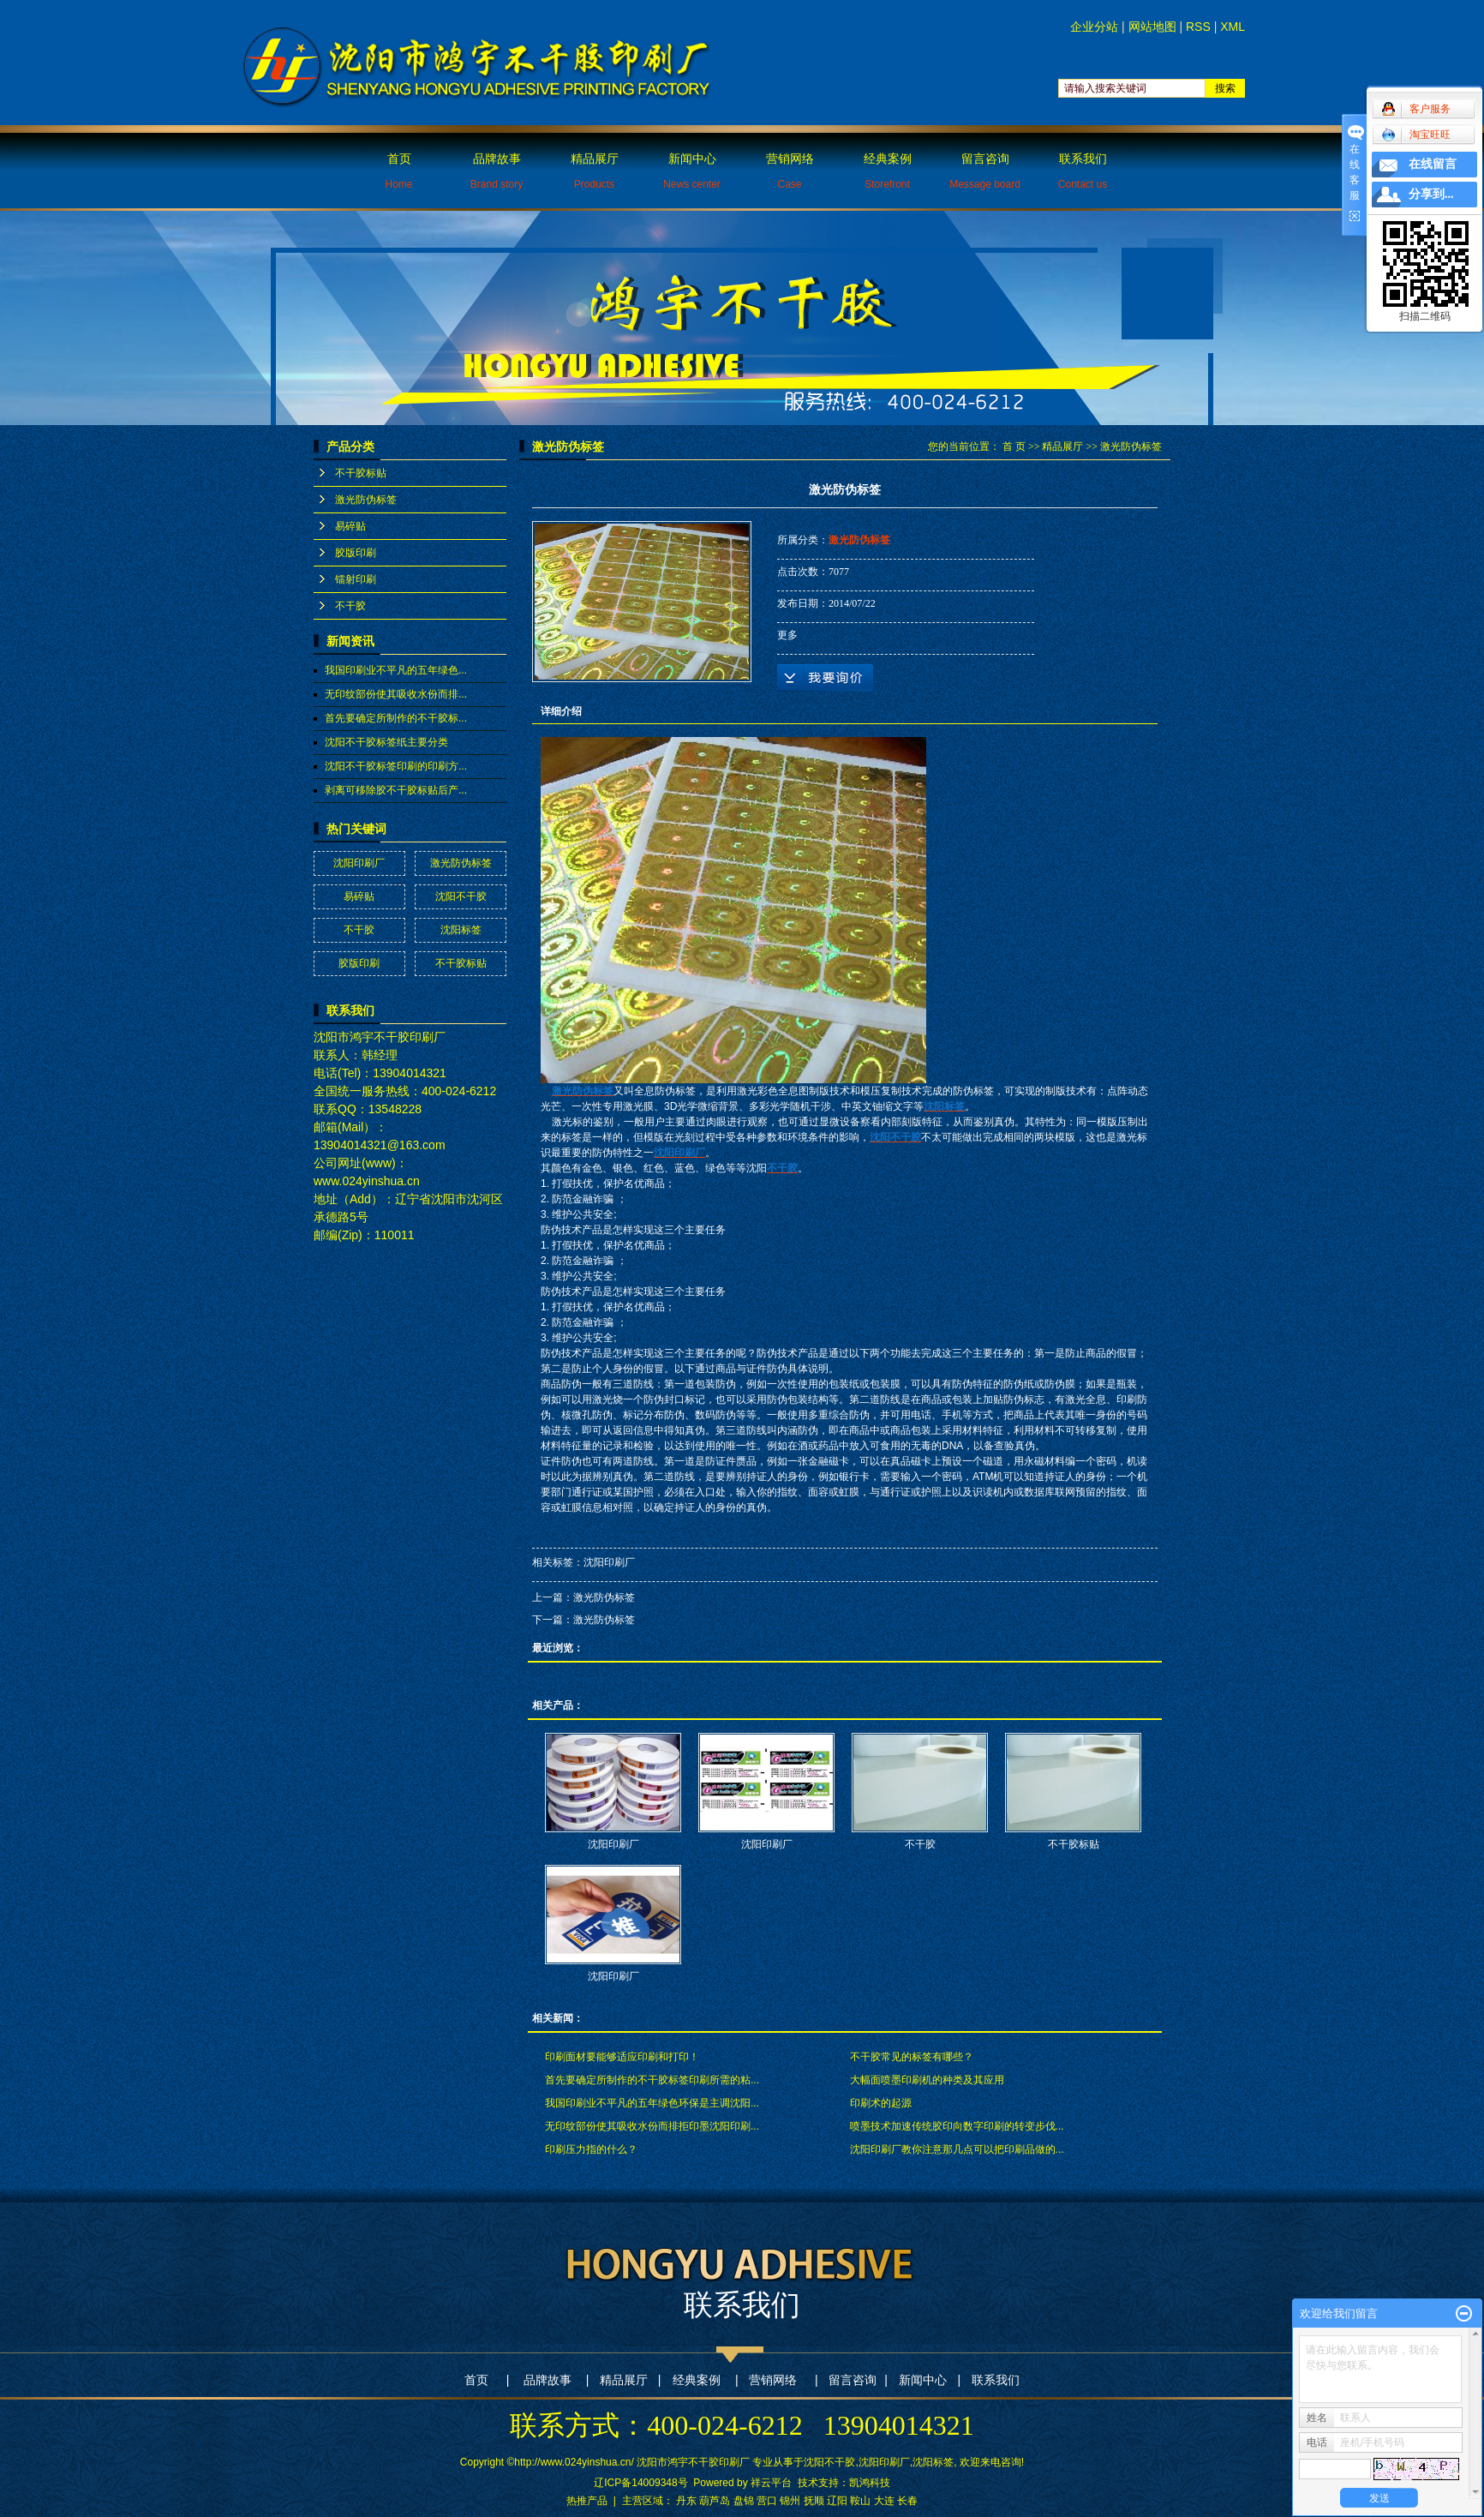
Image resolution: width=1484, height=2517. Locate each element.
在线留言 (1433, 164)
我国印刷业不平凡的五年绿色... (396, 670)
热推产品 (586, 2501)
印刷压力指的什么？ (591, 2149)
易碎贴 (350, 526)
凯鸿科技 (869, 2483)
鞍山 (860, 2501)
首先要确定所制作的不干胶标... (396, 718)
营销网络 (790, 171)
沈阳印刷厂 (359, 863)
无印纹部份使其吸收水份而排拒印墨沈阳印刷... (652, 2126)
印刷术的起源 (881, 2103)
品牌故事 (496, 171)
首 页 (1014, 446)
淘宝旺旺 (1416, 134)
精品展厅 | (630, 2380)
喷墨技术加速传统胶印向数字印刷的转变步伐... (957, 2126)
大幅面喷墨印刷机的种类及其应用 (927, 2080)
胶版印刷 (355, 553)
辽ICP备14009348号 (640, 2483)
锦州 (790, 2501)
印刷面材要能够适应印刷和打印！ (622, 2057)
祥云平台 (771, 2483)
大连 (884, 2501)
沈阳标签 (461, 930)
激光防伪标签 (366, 500)
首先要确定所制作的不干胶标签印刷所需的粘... (652, 2080)
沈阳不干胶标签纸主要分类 (386, 742)
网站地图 (1152, 26)
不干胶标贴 (360, 473)
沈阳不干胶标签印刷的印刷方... (396, 766)
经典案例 (888, 171)
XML (1232, 26)
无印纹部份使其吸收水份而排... (396, 694)
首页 (398, 171)
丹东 (686, 2501)
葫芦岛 (714, 2501)
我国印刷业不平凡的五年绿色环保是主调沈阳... (652, 2103)
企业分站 (1094, 26)
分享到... (1431, 194)
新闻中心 (692, 171)
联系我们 (1082, 171)
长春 (907, 2501)
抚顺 (814, 2501)
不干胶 (350, 606)
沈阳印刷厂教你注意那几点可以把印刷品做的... (957, 2149)
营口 (767, 2501)
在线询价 (825, 678)
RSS (1198, 26)
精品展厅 (595, 171)
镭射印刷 (355, 579)
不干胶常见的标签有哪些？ (911, 2057)
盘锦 (743, 2501)
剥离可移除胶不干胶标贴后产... (396, 790)
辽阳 (837, 2501)
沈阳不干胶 (461, 896)
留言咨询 (984, 171)
